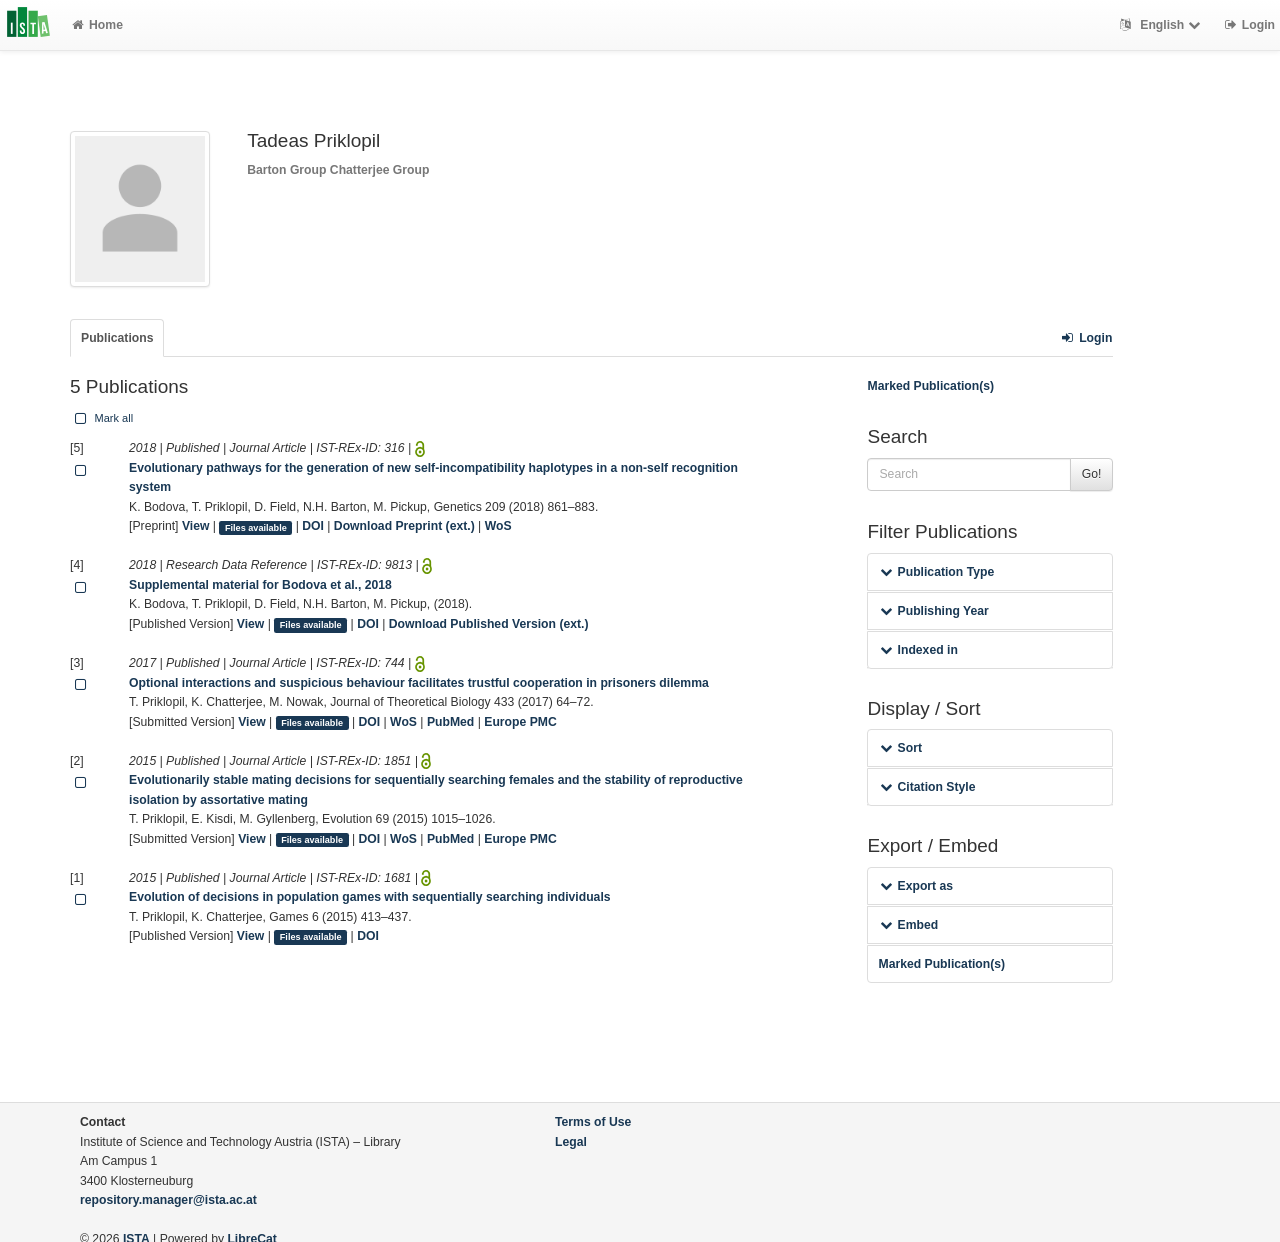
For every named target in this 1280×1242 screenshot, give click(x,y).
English (1162, 25)
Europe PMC (520, 722)
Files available (256, 527)
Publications (117, 338)
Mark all (102, 418)
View (196, 526)
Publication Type (937, 572)
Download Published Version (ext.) (489, 624)
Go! (1092, 474)
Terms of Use (593, 1122)
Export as (916, 886)
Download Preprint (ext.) (404, 526)
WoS (498, 526)
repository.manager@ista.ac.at (168, 1200)
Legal (571, 1142)
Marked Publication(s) (930, 386)
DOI (313, 526)
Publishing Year (934, 611)
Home (97, 25)
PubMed (450, 722)
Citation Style (927, 787)
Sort (900, 748)
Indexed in (918, 650)
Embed (909, 925)
